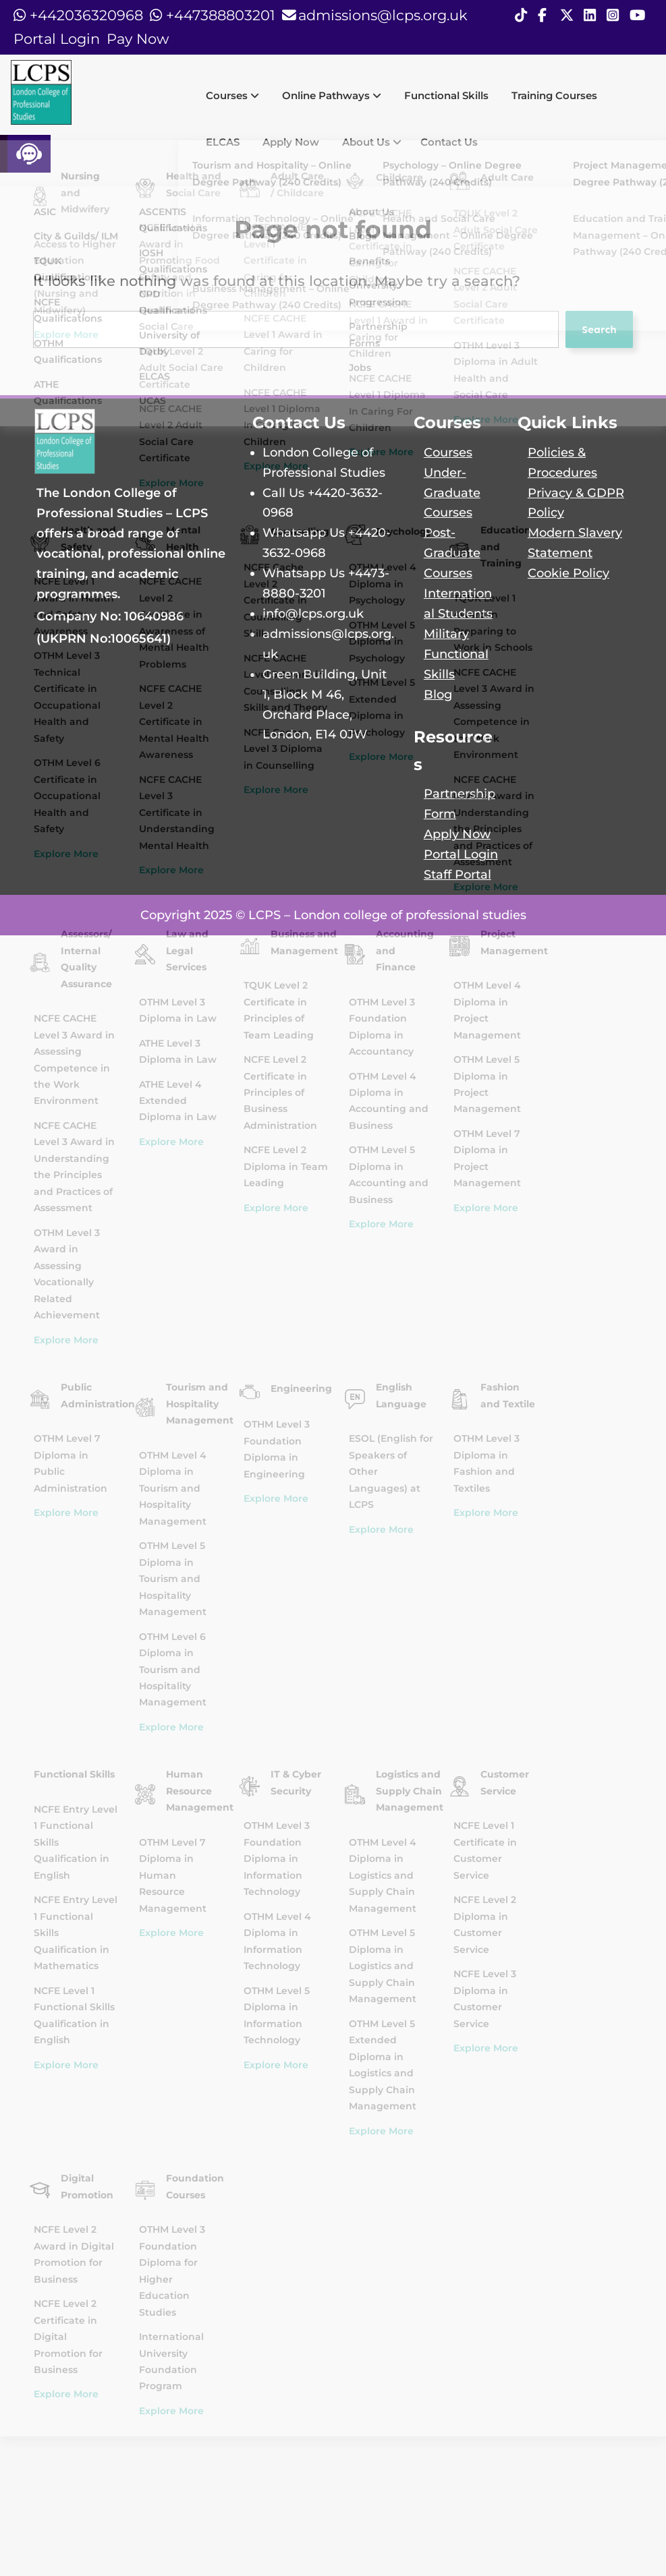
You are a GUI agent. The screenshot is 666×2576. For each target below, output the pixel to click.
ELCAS (223, 142)
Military (446, 633)
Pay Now (138, 38)
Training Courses (554, 95)
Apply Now (290, 142)
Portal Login (56, 38)
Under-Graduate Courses (452, 492)
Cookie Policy (568, 573)
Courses (232, 95)
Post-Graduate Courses (452, 552)
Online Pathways (331, 95)
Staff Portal (457, 874)
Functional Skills (446, 95)
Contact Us (449, 142)
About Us (371, 142)
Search (599, 329)
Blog (438, 694)
